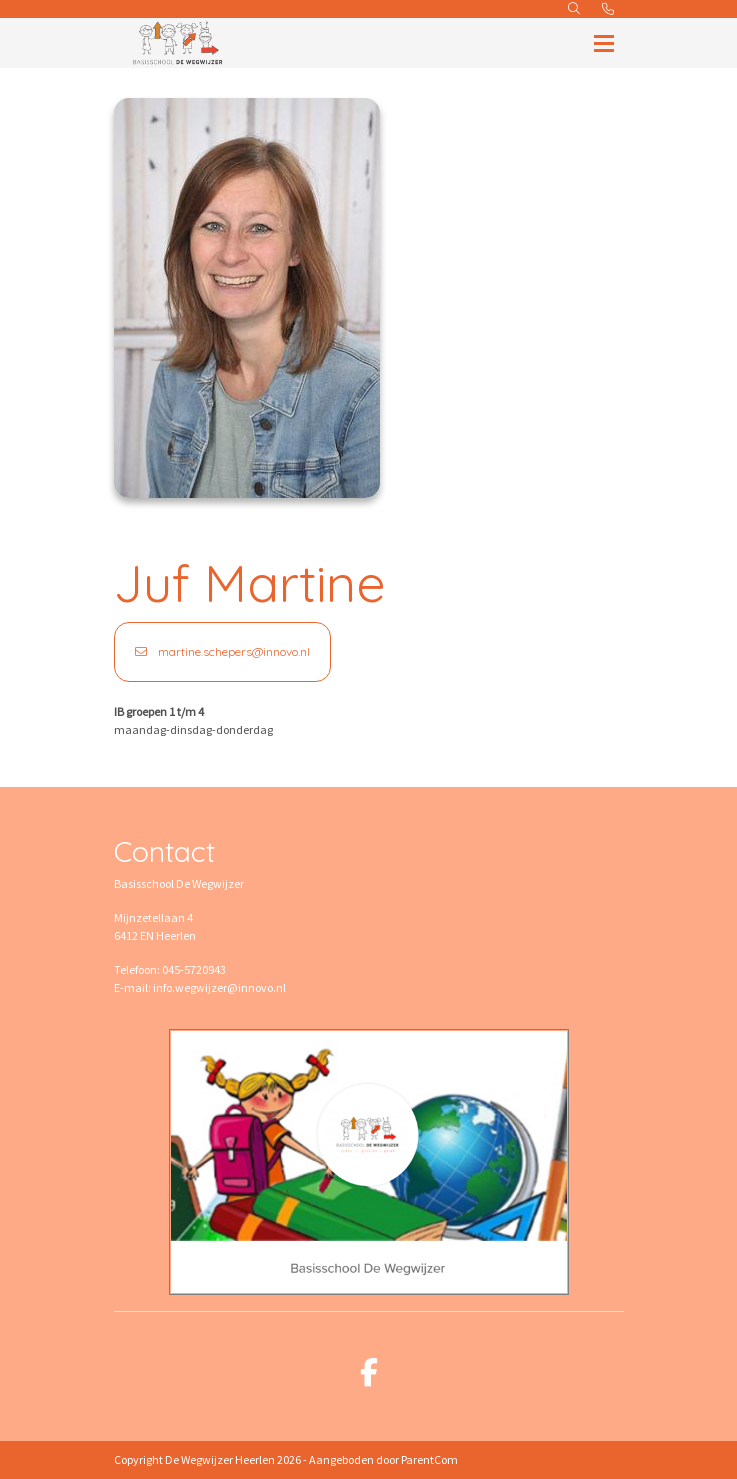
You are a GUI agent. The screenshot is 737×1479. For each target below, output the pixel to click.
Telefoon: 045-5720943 (170, 969)
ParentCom (429, 1459)
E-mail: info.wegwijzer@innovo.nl (200, 987)
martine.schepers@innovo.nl (222, 651)
